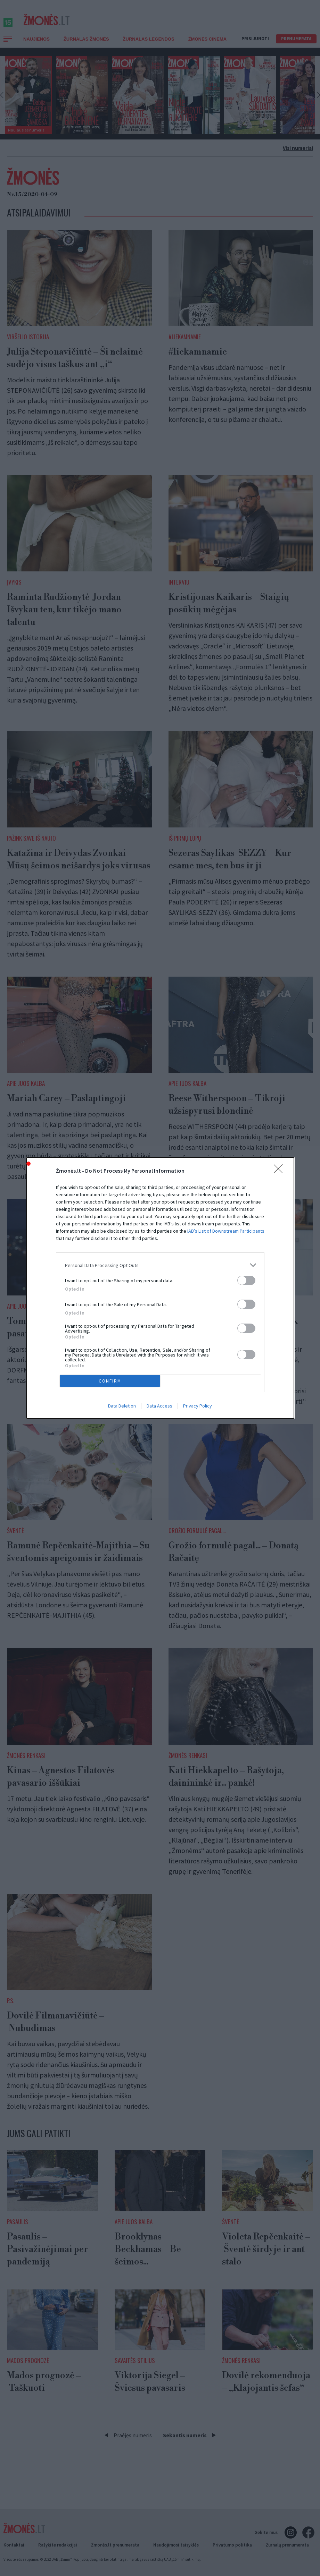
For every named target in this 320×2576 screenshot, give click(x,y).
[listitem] (160, 1265)
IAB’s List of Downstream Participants (225, 1231)
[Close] (280, 1171)
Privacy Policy (197, 1406)
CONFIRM (110, 1381)
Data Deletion (122, 1406)
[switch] (246, 1280)
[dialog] (160, 1288)
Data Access (159, 1406)
